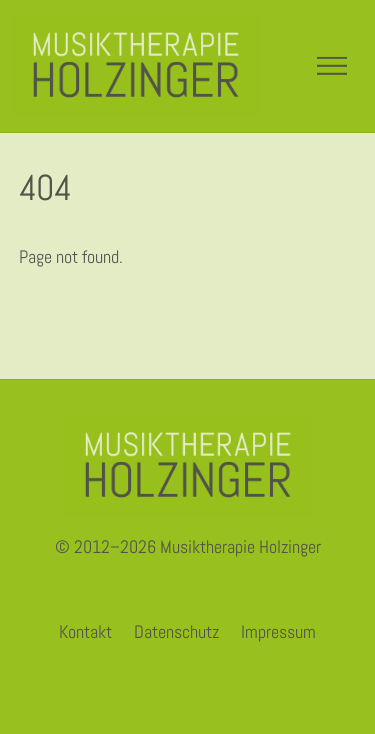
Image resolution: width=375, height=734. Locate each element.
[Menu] (332, 66)
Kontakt (85, 631)
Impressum (278, 631)
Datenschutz (176, 631)
